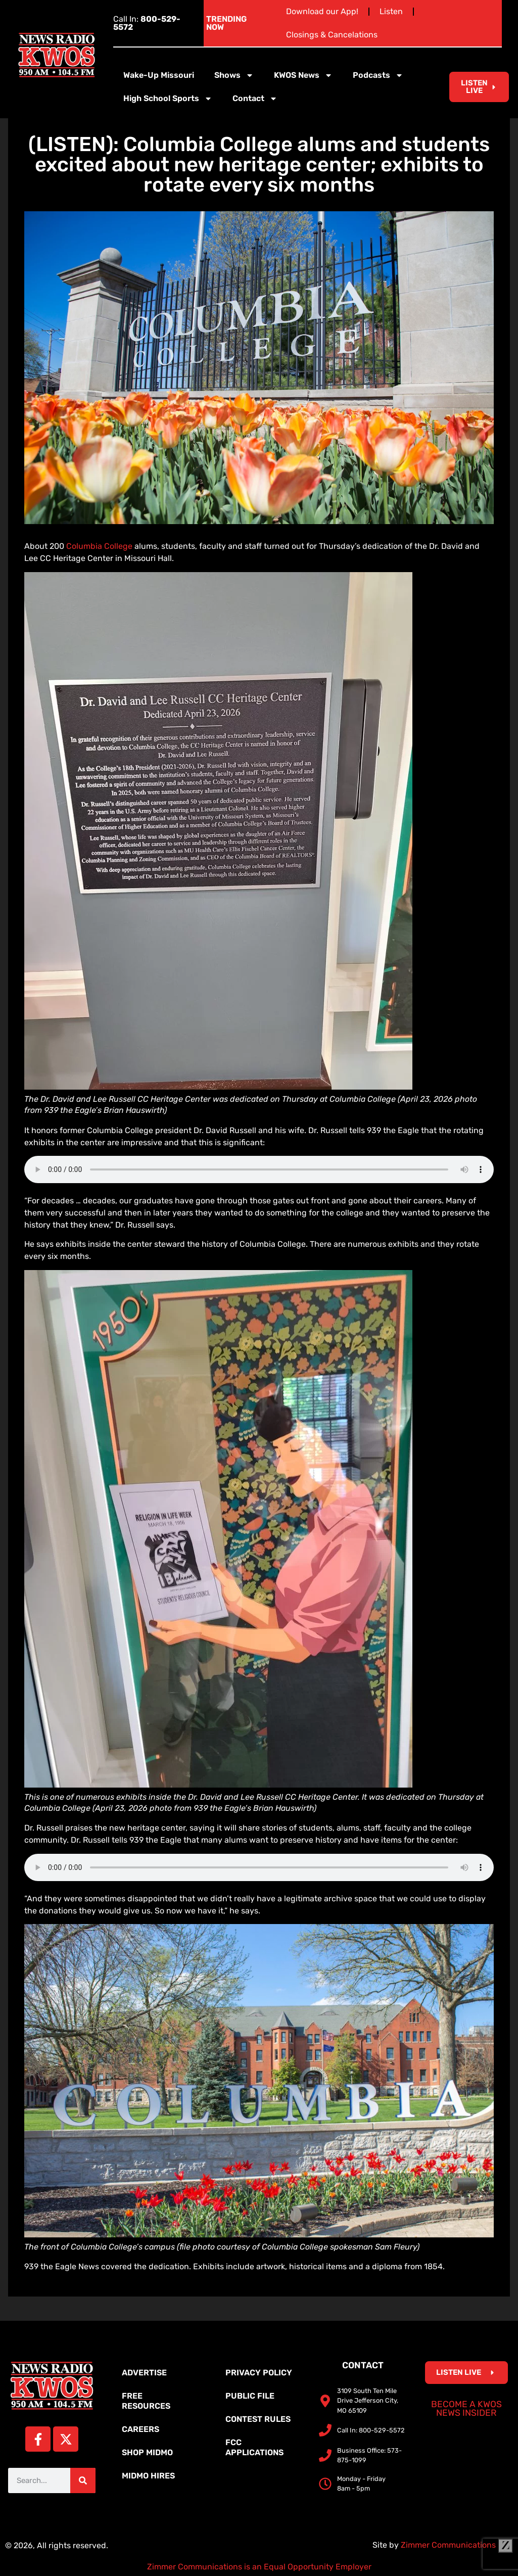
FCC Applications (254, 2447)
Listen (391, 11)
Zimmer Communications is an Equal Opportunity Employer (259, 2566)
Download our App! (322, 11)
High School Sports (167, 98)
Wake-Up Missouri (158, 75)
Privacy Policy (258, 2372)
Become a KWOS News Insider (466, 2408)
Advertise (144, 2372)
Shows (234, 75)
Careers (140, 2429)
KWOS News (303, 75)
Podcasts (378, 75)
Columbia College (100, 546)
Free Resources (146, 2401)
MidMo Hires (148, 2475)
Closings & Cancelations (332, 34)
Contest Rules (258, 2419)
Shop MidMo (147, 2452)
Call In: (146, 23)
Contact (254, 98)
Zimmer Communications (457, 2545)
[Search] (83, 2480)
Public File (249, 2396)
